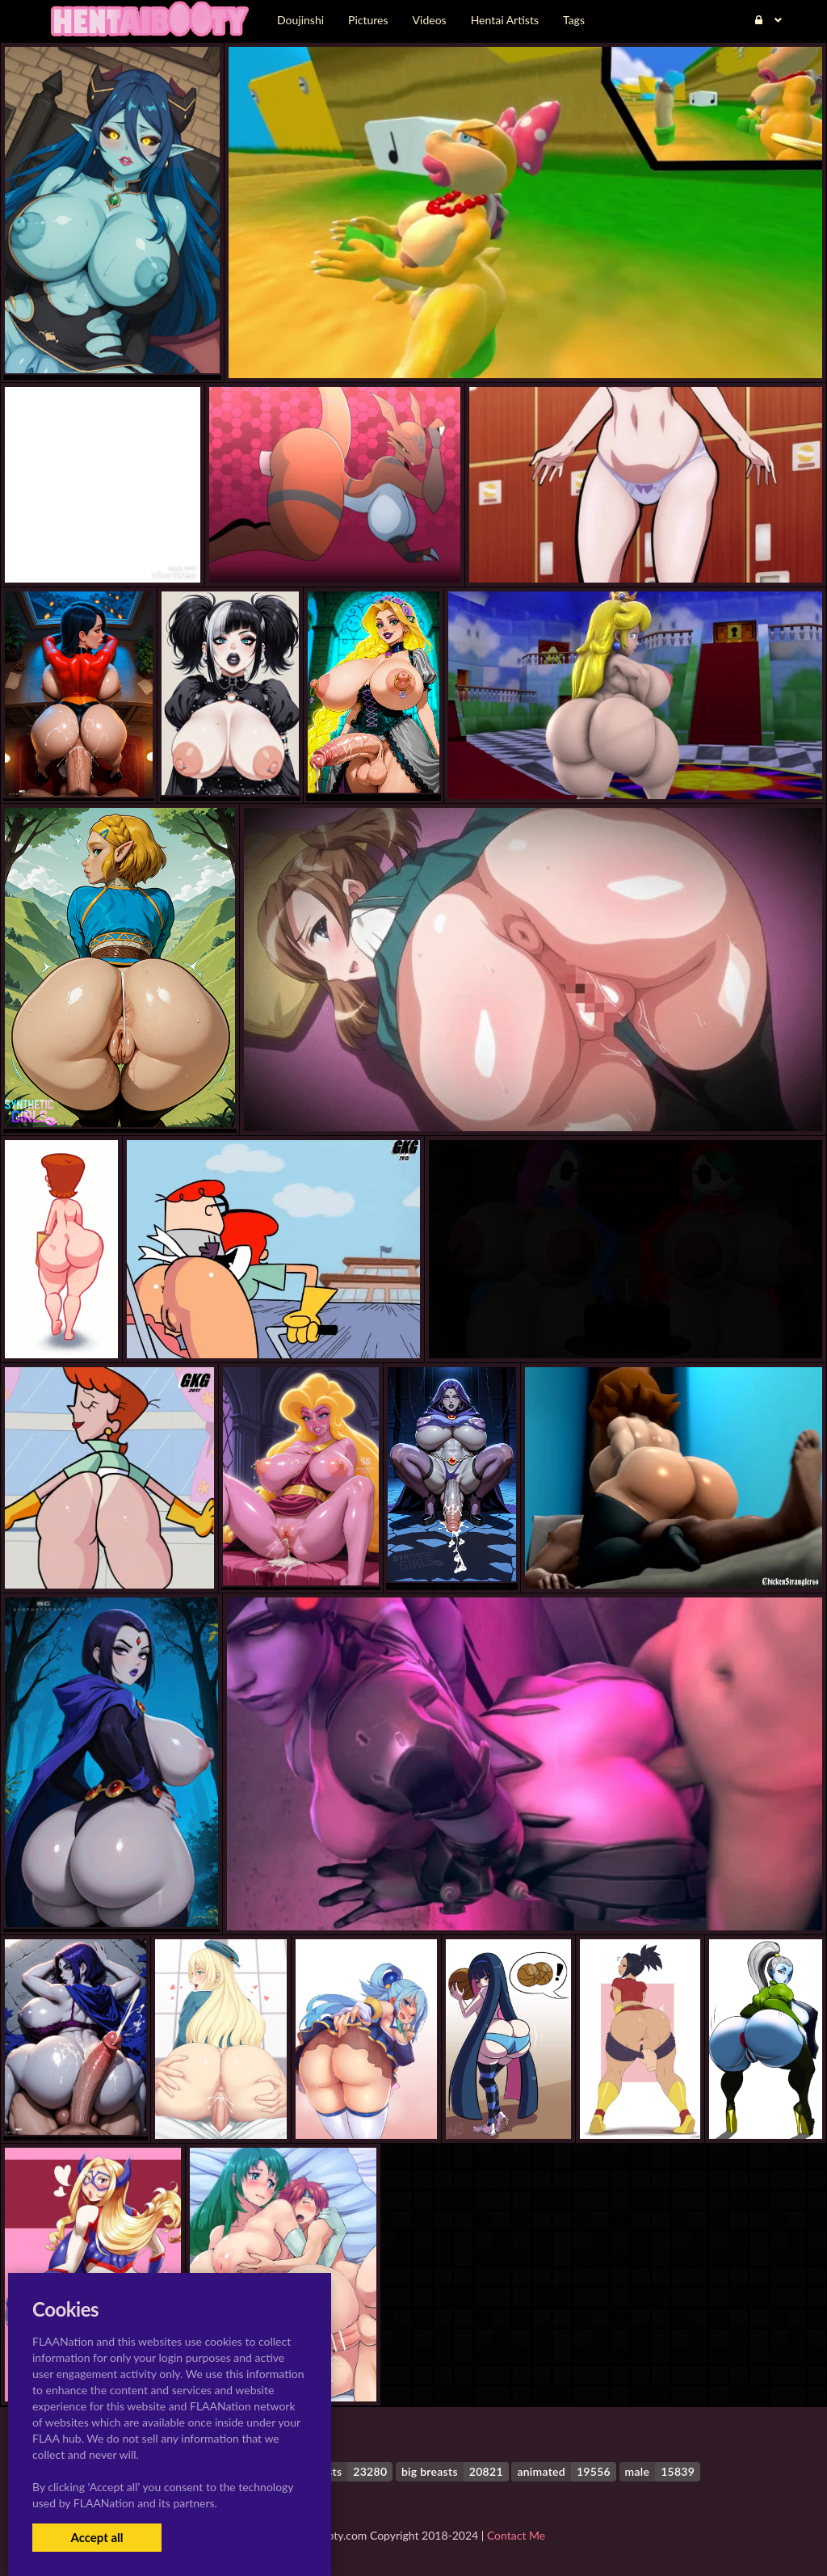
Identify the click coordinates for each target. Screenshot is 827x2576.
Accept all (96, 2537)
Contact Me (516, 2535)
